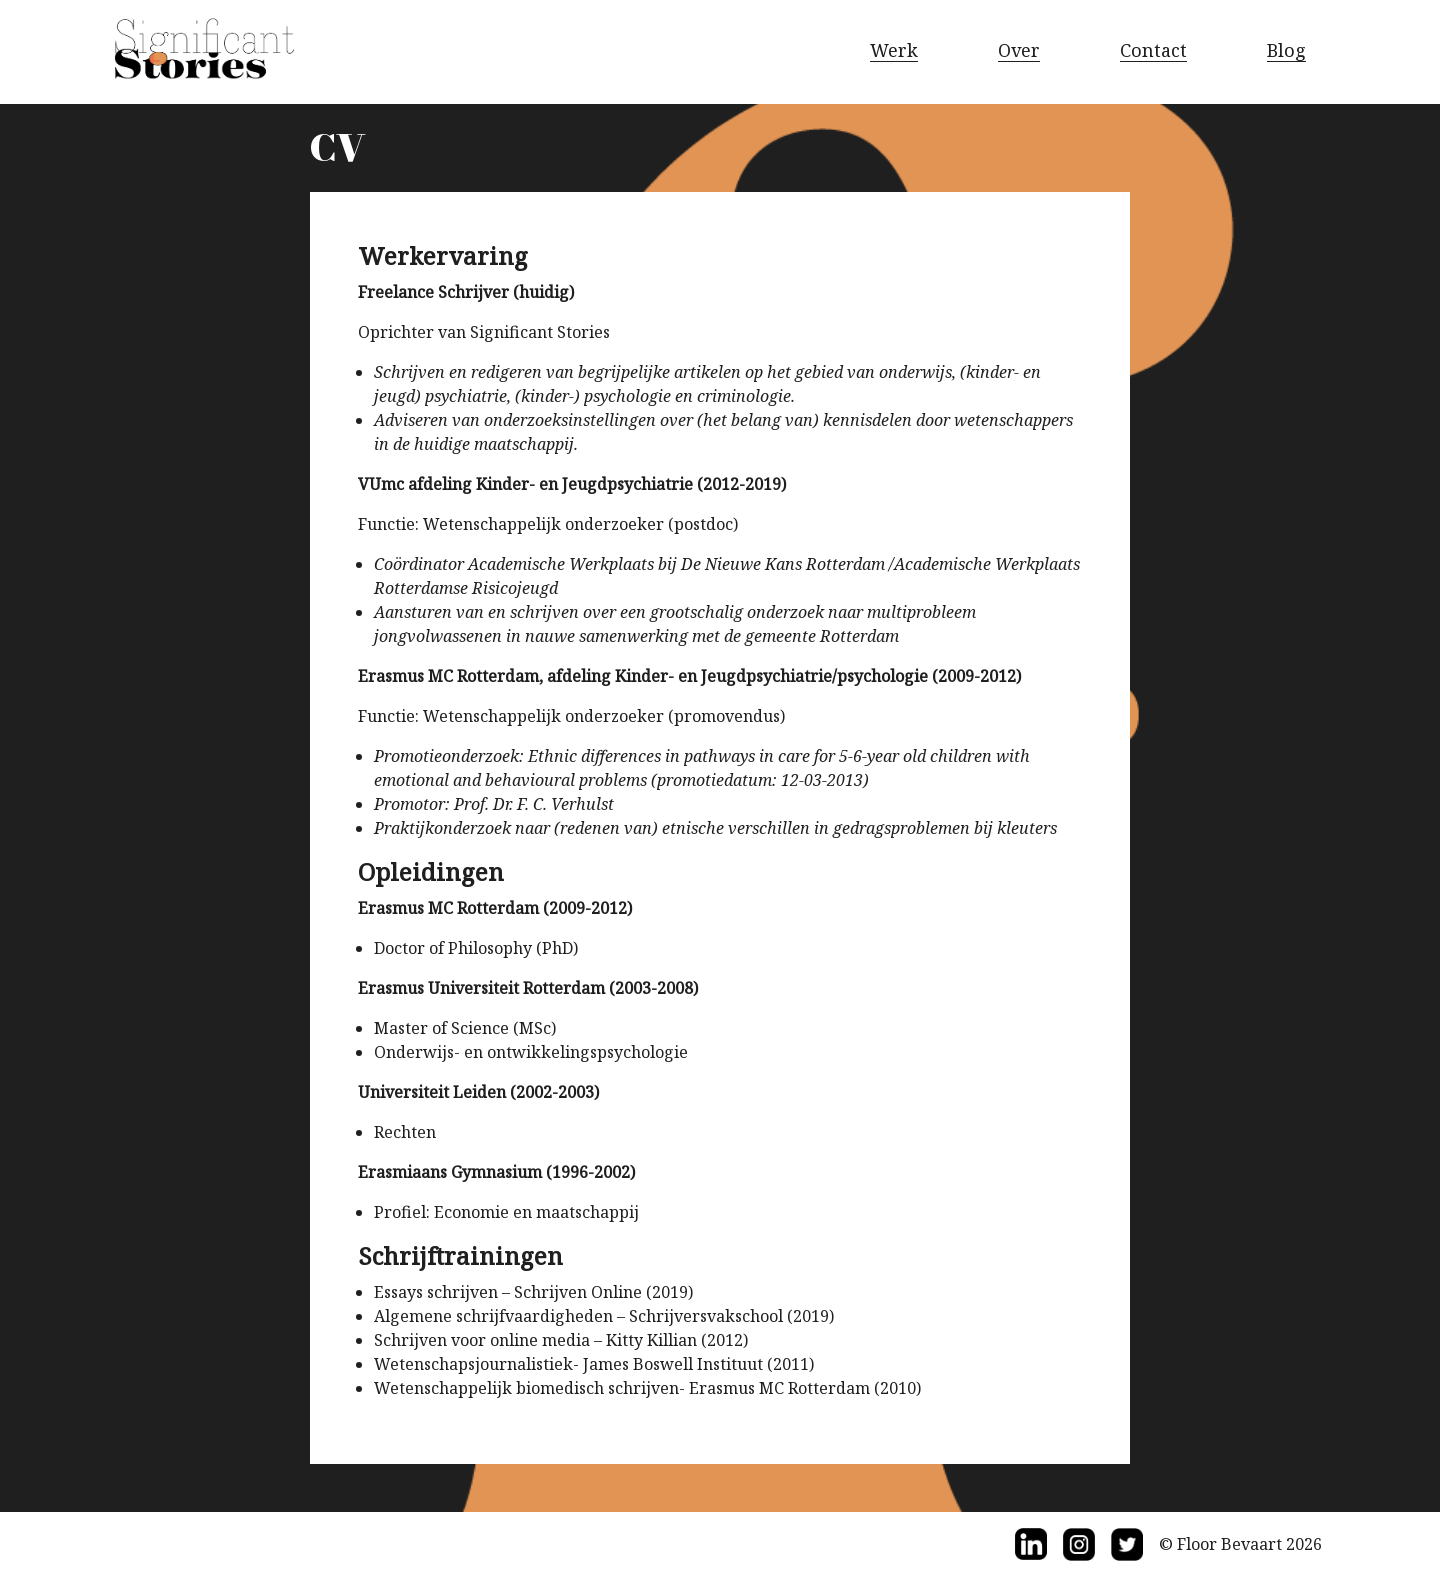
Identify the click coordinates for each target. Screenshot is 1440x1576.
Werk (894, 50)
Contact (1153, 50)
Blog (1286, 50)
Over (1019, 50)
